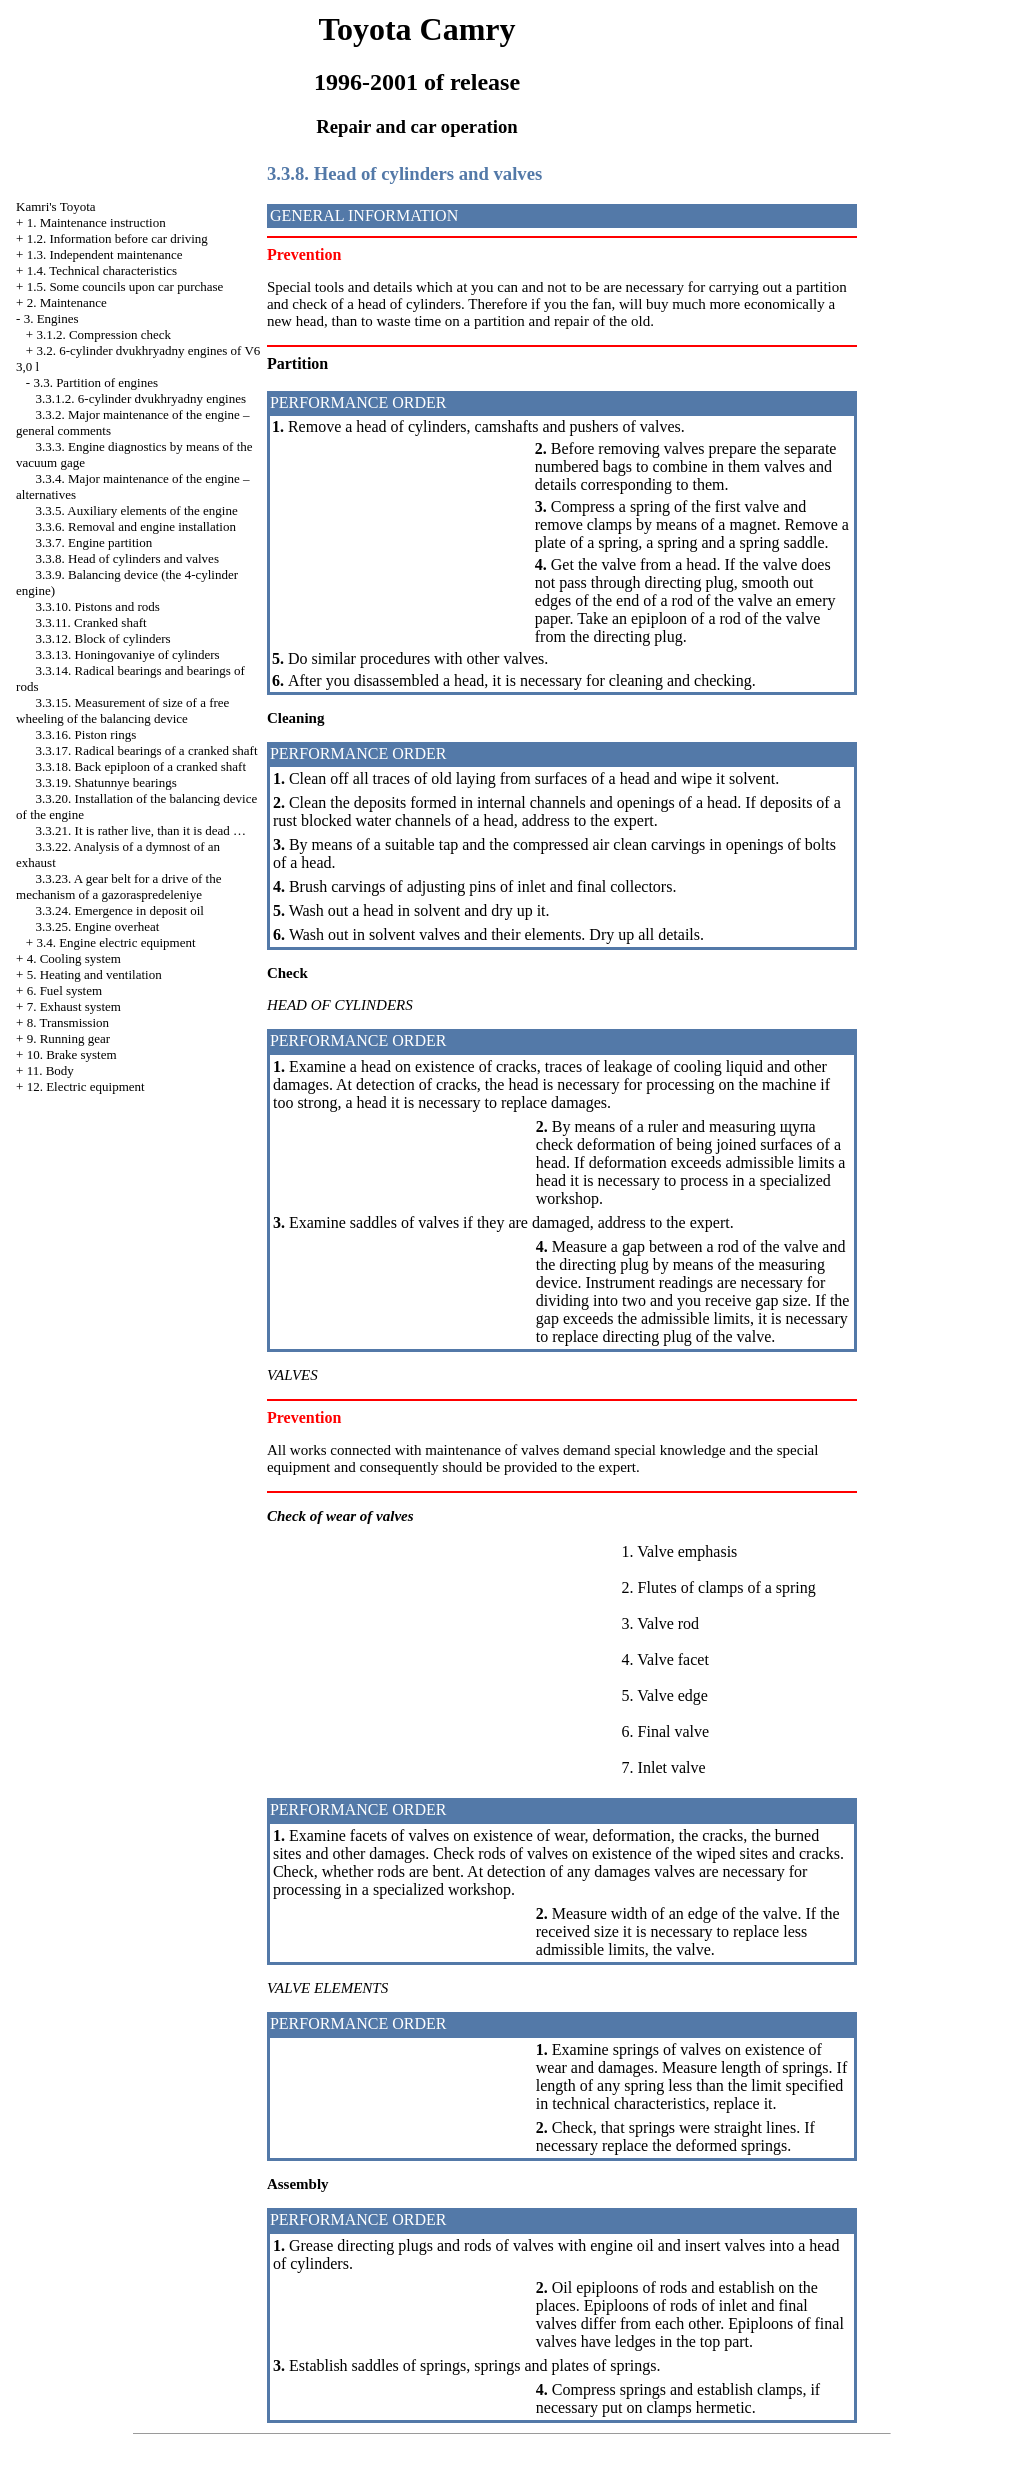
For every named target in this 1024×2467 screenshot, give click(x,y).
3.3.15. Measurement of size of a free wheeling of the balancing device (122, 710)
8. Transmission (68, 1022)
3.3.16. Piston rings (86, 734)
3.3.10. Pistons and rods (98, 606)
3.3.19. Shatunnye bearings (106, 782)
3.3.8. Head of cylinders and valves (127, 558)
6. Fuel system (64, 990)
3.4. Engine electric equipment (115, 942)
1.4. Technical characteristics (102, 270)
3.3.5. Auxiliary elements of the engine (137, 510)
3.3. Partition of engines (95, 382)
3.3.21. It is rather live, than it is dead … (141, 830)
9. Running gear (68, 1038)
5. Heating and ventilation (94, 974)
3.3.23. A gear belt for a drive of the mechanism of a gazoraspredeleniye (118, 886)
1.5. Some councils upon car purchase (125, 286)
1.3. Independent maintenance (105, 254)
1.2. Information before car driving (117, 238)
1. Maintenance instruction (96, 222)
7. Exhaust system (74, 1006)
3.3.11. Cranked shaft (91, 622)
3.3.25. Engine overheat (98, 926)
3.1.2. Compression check (103, 334)
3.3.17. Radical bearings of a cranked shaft (147, 750)
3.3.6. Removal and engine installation (136, 526)
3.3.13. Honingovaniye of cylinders (128, 654)
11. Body (50, 1070)
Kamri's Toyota (56, 206)
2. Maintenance (67, 302)
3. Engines (51, 318)
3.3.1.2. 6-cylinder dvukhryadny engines (141, 398)
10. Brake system (72, 1054)
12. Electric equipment (86, 1086)
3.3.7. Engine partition (94, 542)
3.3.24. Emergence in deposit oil (120, 910)
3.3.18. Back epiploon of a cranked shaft (141, 766)
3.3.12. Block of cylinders (103, 638)
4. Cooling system (74, 958)
